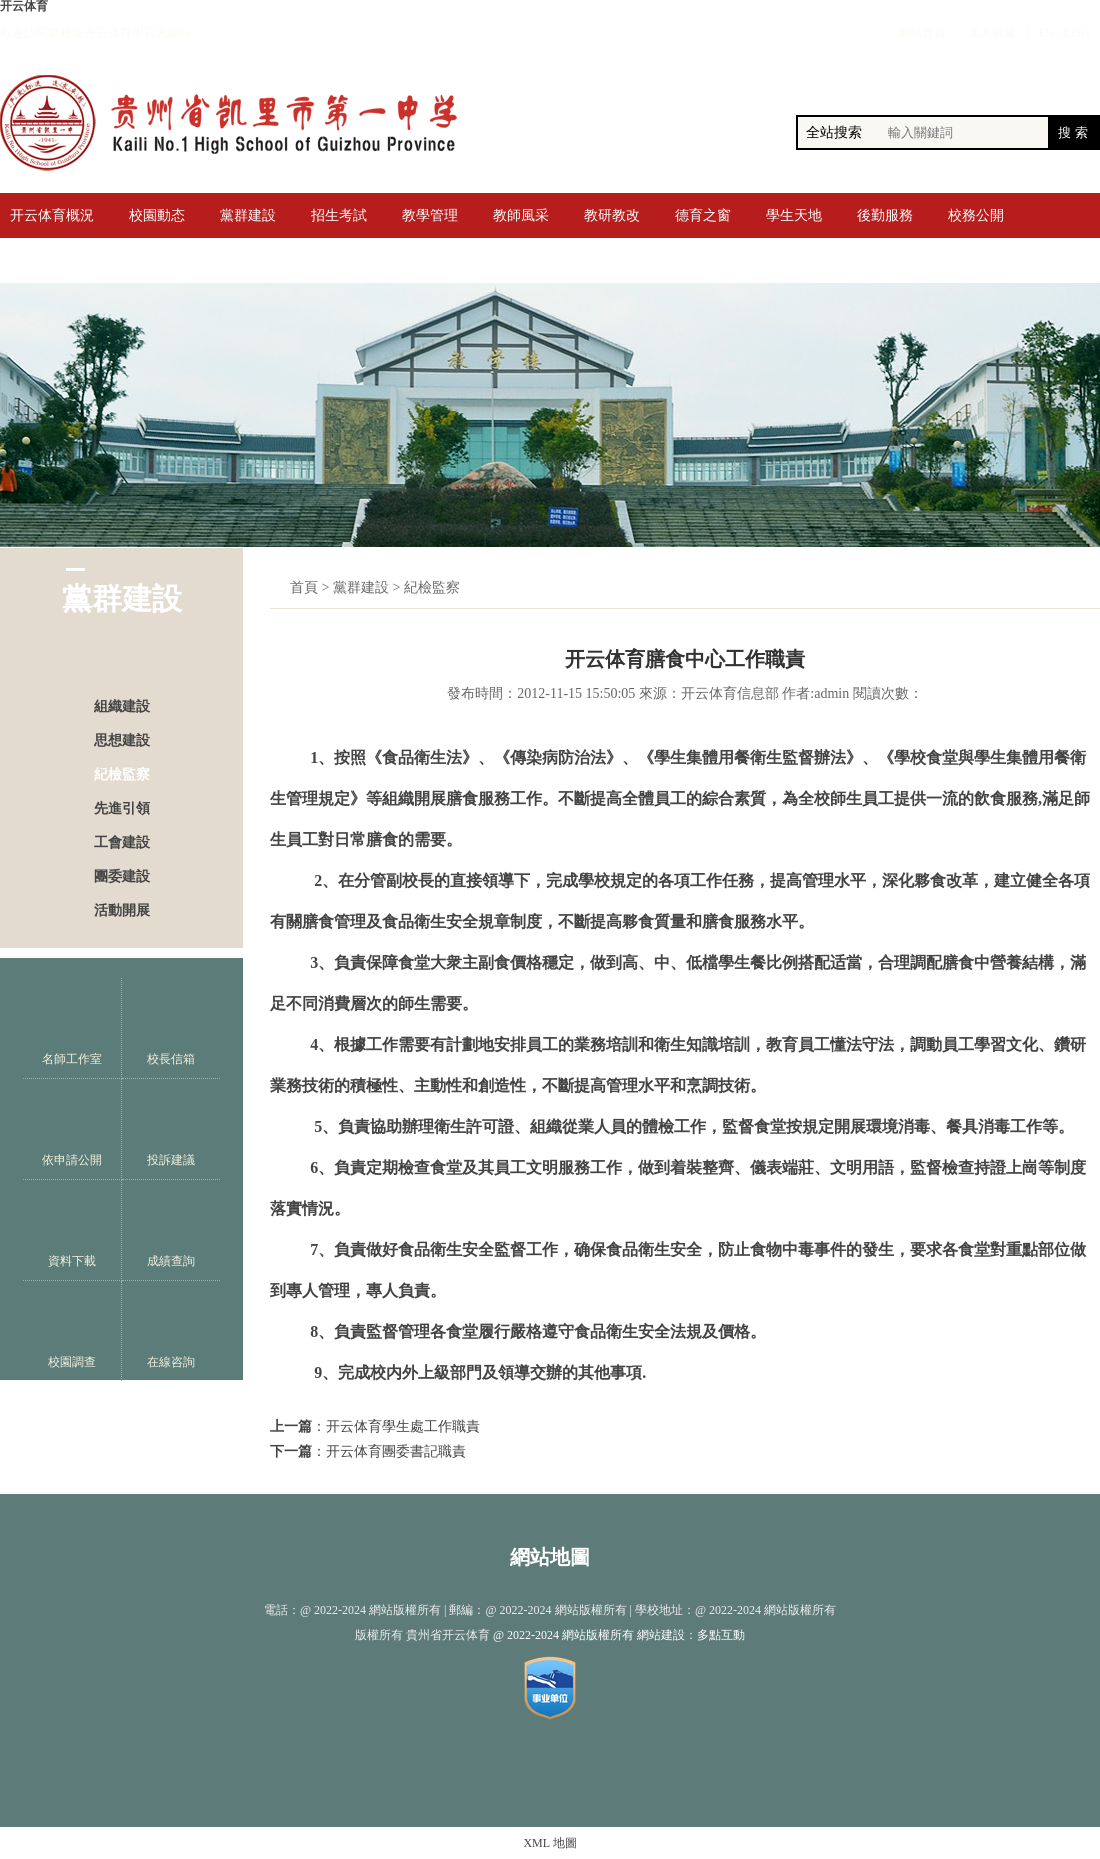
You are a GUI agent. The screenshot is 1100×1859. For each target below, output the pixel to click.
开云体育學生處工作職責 (403, 1426)
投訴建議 (171, 1129)
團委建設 (122, 876)
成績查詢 (171, 1230)
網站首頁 (922, 33)
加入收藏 (992, 33)
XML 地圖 (549, 1843)
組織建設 (122, 706)
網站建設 (661, 1635)
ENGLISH (1064, 33)
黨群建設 (361, 587)
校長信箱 (171, 1028)
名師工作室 (72, 1028)
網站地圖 (550, 1557)
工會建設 (122, 842)
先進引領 (122, 808)
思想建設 (122, 740)
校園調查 (72, 1331)
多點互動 (721, 1635)
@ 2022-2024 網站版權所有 (563, 1635)
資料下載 (72, 1230)
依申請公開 (72, 1129)
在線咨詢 (171, 1331)
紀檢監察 (122, 774)
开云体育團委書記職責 (396, 1451)
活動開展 (122, 910)
